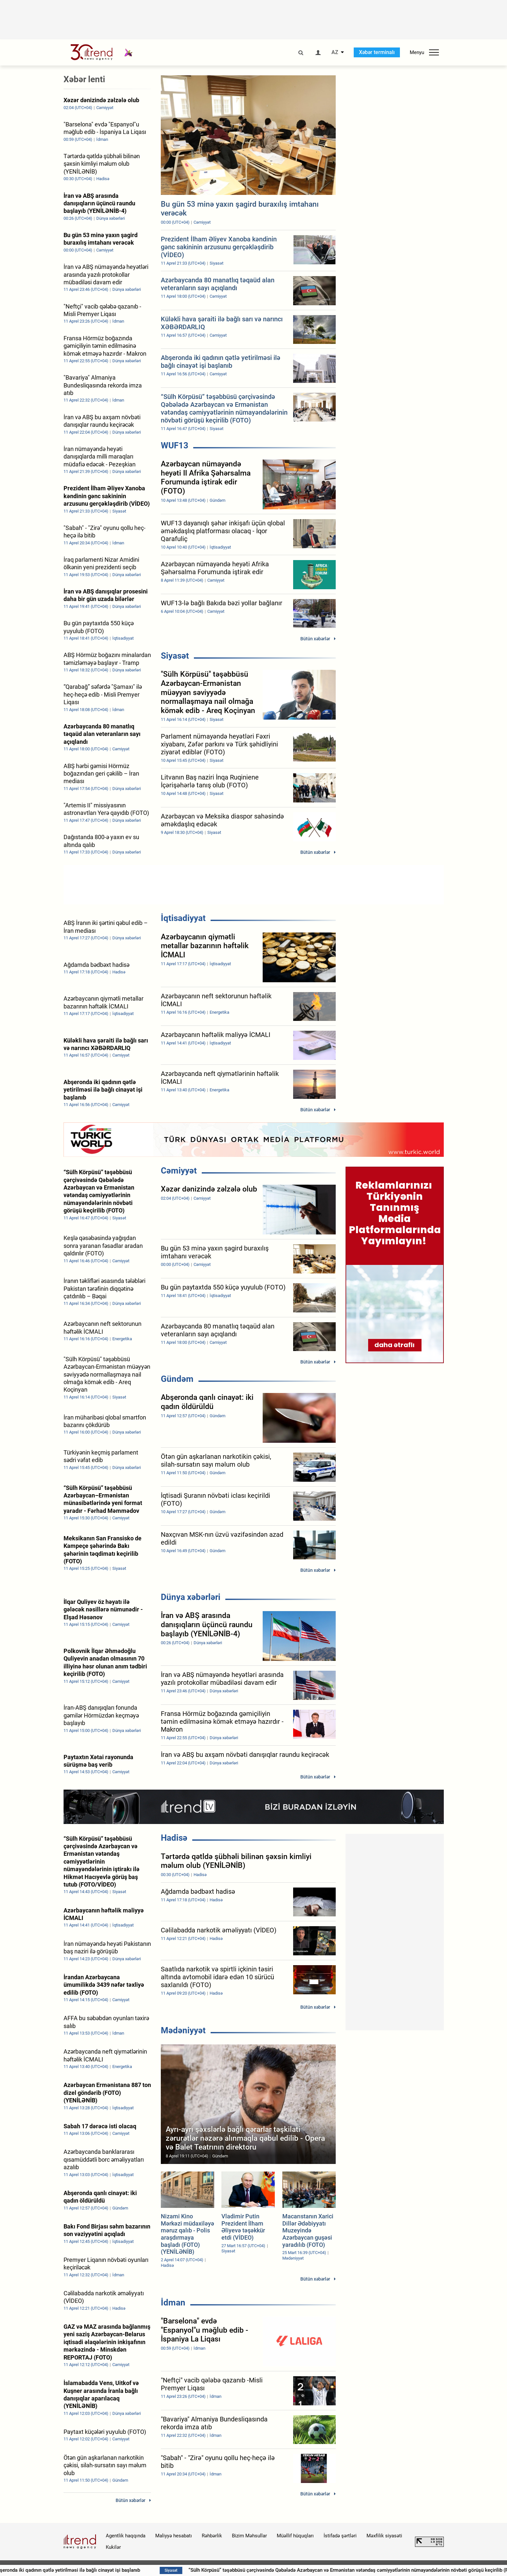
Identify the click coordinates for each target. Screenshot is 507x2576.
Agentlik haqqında (125, 2536)
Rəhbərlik (212, 2536)
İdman (173, 2302)
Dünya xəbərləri (190, 1597)
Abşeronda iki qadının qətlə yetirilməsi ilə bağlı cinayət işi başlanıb (140, 2570)
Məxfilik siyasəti (384, 2536)
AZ (334, 52)
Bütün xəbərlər (315, 638)
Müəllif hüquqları (295, 2536)
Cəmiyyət (179, 1170)
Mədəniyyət (183, 2030)
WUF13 (174, 445)
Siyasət (175, 656)
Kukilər (113, 2547)
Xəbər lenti (84, 79)
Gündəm (177, 1379)
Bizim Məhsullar (249, 2536)
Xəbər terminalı (377, 52)
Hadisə (174, 1838)
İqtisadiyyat (183, 918)
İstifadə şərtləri (340, 2536)
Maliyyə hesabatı (173, 2536)
